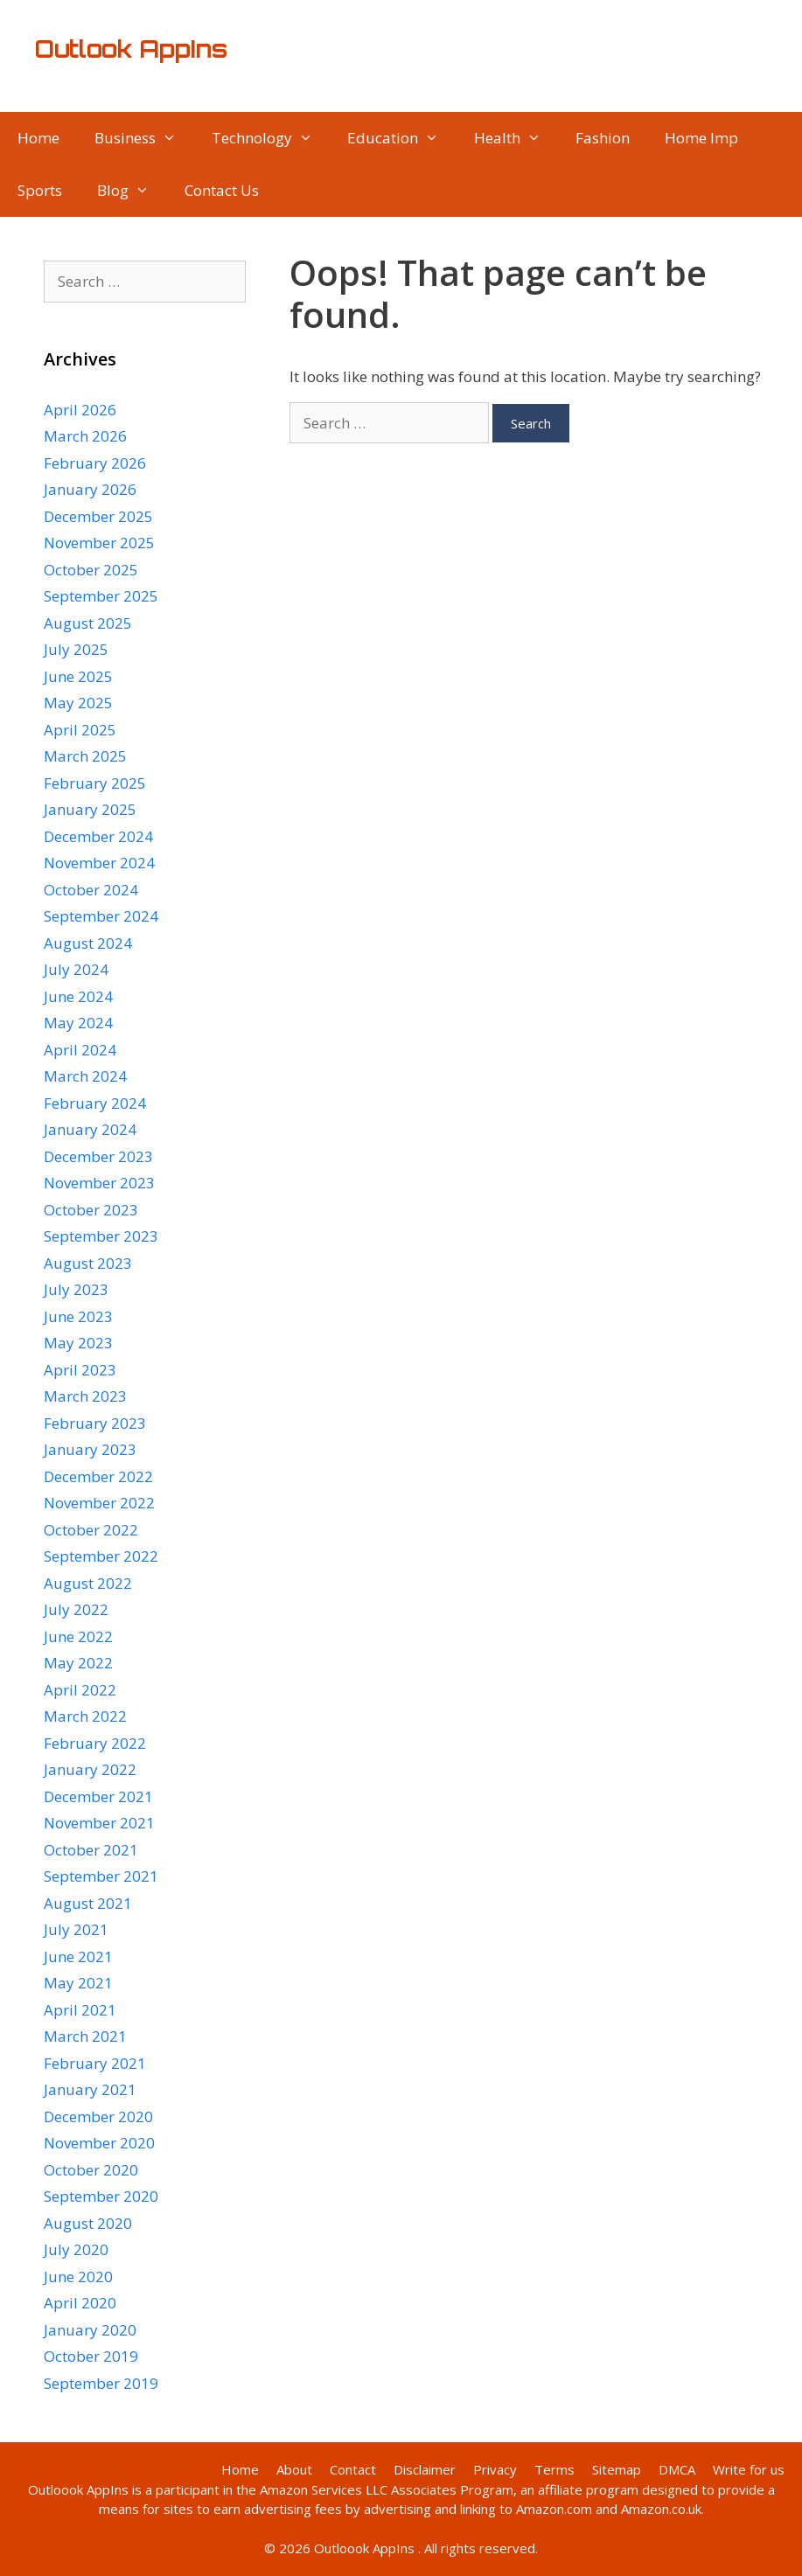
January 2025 (90, 809)
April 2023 (80, 1370)
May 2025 (78, 703)
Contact (353, 2469)
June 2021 (78, 1956)
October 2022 (91, 1530)
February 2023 (95, 1423)
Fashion (602, 138)
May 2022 (78, 1663)
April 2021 (80, 2010)
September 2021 (101, 1876)
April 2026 (80, 410)
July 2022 (76, 1609)
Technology (271, 138)
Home (38, 138)
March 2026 (85, 436)
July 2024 (76, 969)
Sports (39, 190)
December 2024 (98, 836)
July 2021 (76, 1929)
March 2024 (85, 1076)
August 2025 (88, 623)
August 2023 (88, 1263)
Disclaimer (425, 2469)
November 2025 (99, 543)
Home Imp (701, 138)
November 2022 (99, 1503)
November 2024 (99, 863)
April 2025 (80, 730)
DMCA (677, 2469)
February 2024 (95, 1103)
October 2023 (91, 1210)
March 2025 (85, 756)
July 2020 (76, 2249)
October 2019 (91, 2356)
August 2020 (88, 2223)
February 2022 (95, 1743)
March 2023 (85, 1396)
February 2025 (95, 783)
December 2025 (98, 516)
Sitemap (616, 2469)
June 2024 (78, 996)
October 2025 (91, 570)
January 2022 (90, 1769)
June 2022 (78, 1636)
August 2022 (88, 1583)
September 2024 (101, 916)
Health (516, 138)
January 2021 (90, 2089)
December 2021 (98, 1796)
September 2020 (101, 2196)
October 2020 (91, 2170)
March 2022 (85, 1716)
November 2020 (99, 2143)
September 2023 (101, 1236)
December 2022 (98, 1476)
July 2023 (76, 1289)
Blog (132, 190)
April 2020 (80, 2303)
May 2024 (78, 1023)
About (294, 2469)
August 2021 (88, 1903)
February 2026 (95, 463)
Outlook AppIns (131, 49)
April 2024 (80, 1050)
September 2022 (101, 1556)
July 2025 (76, 649)
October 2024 (91, 890)
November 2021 (99, 1823)
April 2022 (80, 1690)
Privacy (495, 2469)
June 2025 (78, 676)
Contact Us (222, 190)
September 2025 (101, 596)
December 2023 (98, 1156)
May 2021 (78, 1983)
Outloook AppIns (78, 2489)
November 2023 (99, 1183)
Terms (554, 2469)
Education (402, 138)
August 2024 (88, 943)
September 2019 (101, 2383)
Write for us (749, 2469)
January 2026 (90, 489)
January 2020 (90, 2330)
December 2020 (98, 2116)
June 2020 (78, 2276)
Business (144, 138)
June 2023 (78, 1316)
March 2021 (85, 2036)
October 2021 (91, 1850)
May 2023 (78, 1343)
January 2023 (90, 1449)
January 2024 (90, 1129)
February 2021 (95, 2063)
